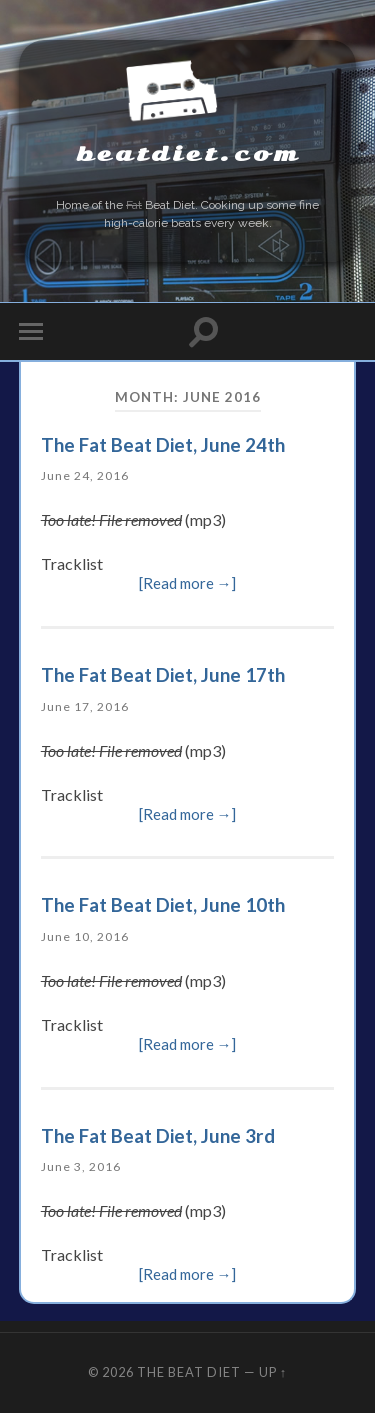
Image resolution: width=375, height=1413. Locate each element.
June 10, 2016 (85, 936)
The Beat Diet (189, 1372)
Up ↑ (273, 1372)
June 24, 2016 (85, 475)
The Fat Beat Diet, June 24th (163, 444)
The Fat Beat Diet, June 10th (163, 904)
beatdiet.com (188, 154)
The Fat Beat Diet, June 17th (163, 674)
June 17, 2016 (85, 706)
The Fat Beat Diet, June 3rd (158, 1135)
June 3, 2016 (81, 1166)
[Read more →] (188, 583)
